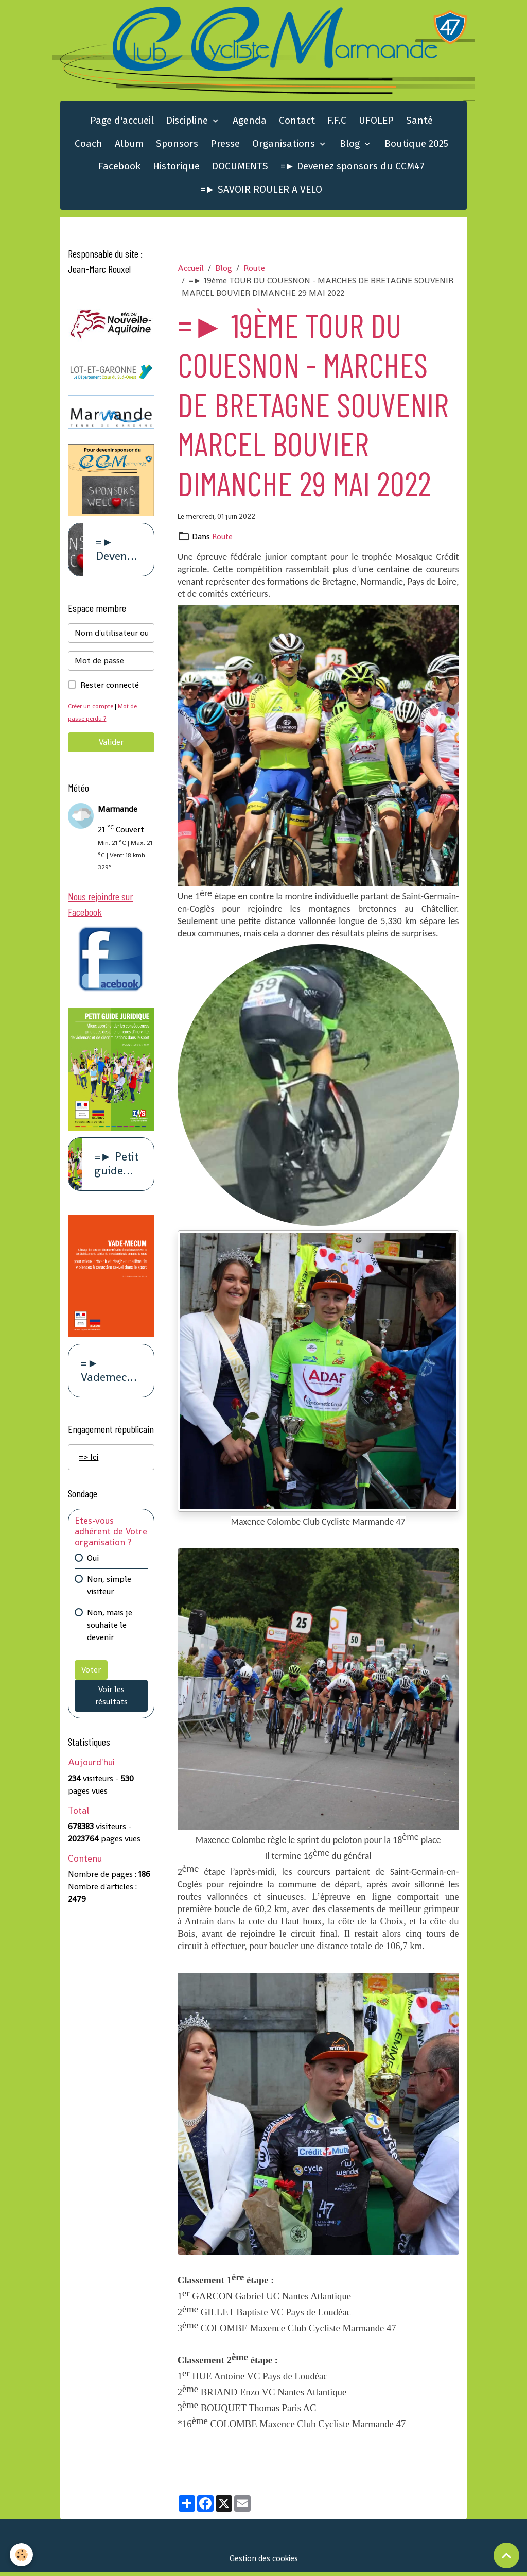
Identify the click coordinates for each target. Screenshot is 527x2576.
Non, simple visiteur (109, 1591)
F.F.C (336, 123)
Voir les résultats (111, 1702)
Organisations (285, 146)
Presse (225, 146)
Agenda (250, 123)
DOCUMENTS (240, 169)
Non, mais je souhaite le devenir (109, 1631)
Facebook (119, 169)
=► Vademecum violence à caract (108, 1377)
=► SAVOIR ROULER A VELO (261, 192)
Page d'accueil (122, 123)
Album (129, 146)
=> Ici (88, 1463)
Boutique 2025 (416, 146)
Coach (88, 146)
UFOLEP (376, 123)
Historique (176, 169)
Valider (111, 746)
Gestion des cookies (264, 2561)
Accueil (191, 271)
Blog (351, 146)
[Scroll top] (506, 2555)
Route (254, 271)
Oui (93, 1564)
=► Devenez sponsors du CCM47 (352, 169)
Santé (419, 123)
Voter (91, 1676)
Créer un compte (92, 710)
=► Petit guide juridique (118, 1170)
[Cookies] (21, 2554)
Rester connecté (109, 689)
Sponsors (177, 146)
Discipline (188, 123)
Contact (297, 123)
